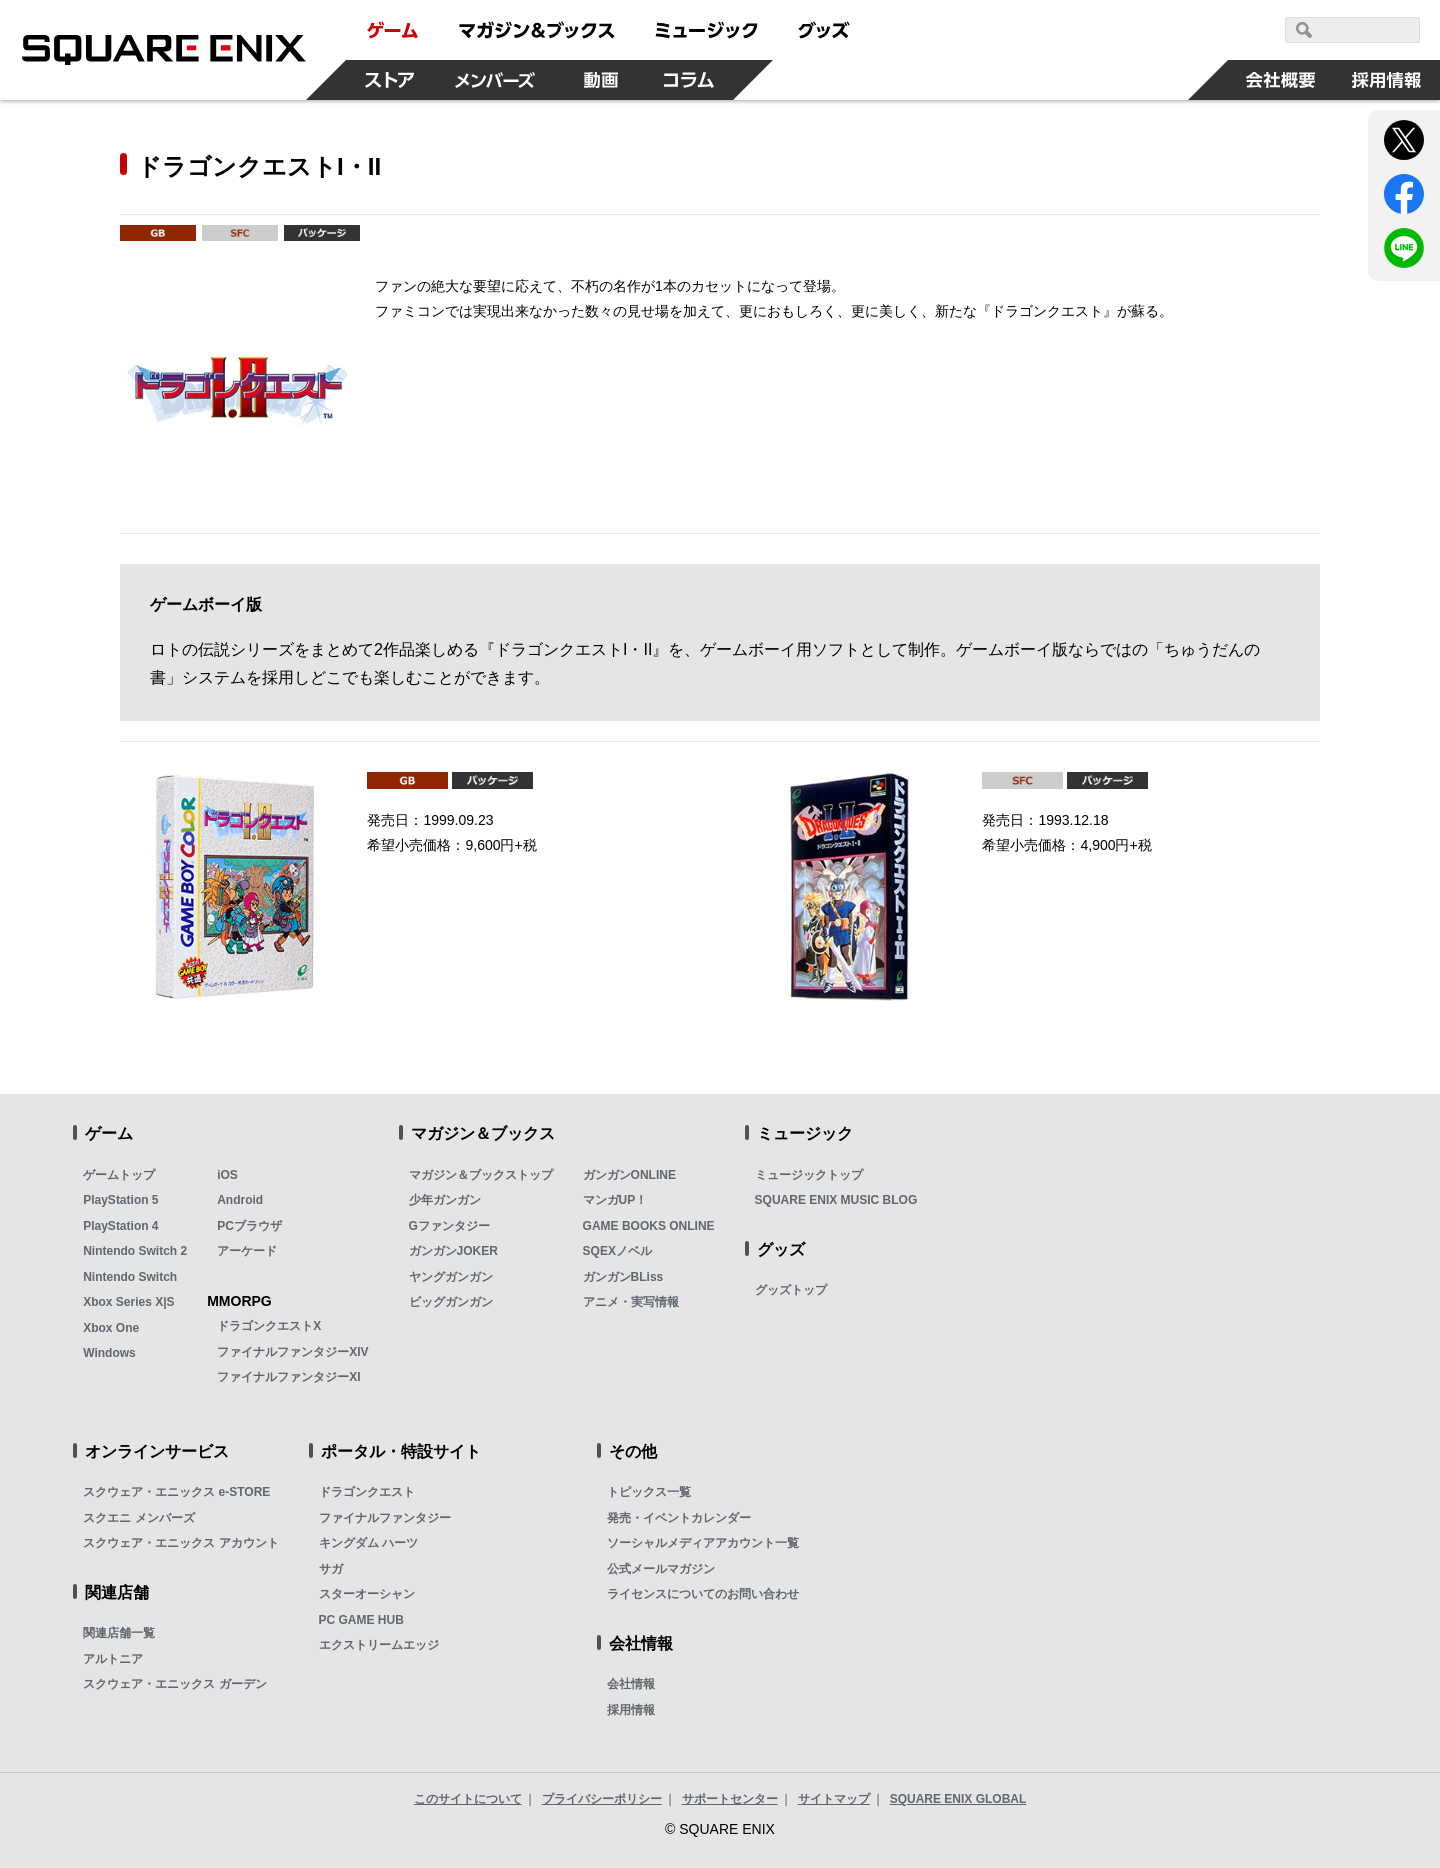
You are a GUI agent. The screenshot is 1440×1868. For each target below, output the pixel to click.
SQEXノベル (617, 1251)
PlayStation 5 (120, 1200)
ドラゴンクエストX (269, 1326)
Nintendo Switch (130, 1277)
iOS (227, 1175)
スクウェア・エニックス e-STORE (176, 1492)
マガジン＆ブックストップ (481, 1175)
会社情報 (631, 1684)
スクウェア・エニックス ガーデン (174, 1684)
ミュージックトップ (809, 1175)
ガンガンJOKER (453, 1251)
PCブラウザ (249, 1226)
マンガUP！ (615, 1200)
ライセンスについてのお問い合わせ (703, 1594)
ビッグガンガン (451, 1302)
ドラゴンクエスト (367, 1492)
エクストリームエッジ (379, 1645)
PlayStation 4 (120, 1226)
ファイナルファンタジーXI (288, 1377)
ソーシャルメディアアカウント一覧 (703, 1543)
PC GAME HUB (361, 1620)
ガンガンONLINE (629, 1175)
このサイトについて (468, 1799)
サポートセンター (730, 1799)
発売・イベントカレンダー (679, 1518)
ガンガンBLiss (623, 1277)
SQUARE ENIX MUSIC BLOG (836, 1200)
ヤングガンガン (451, 1277)
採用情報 (631, 1710)
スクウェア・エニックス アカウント (180, 1543)
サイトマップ (834, 1799)
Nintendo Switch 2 (135, 1251)
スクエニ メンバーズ (138, 1518)
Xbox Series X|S (128, 1302)
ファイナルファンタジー (385, 1518)
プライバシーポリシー (602, 1799)
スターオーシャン (367, 1594)
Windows (109, 1353)
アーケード (247, 1251)
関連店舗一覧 (119, 1633)
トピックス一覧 (649, 1492)
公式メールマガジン (661, 1569)
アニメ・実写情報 (631, 1302)
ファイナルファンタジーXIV (292, 1352)
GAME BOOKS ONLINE (649, 1226)
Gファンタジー (449, 1226)
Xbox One (111, 1328)
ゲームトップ (119, 1175)
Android (240, 1200)
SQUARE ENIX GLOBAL (958, 1799)
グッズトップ (791, 1290)
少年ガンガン (445, 1200)
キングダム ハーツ (368, 1543)
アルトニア (113, 1659)
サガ (331, 1569)
